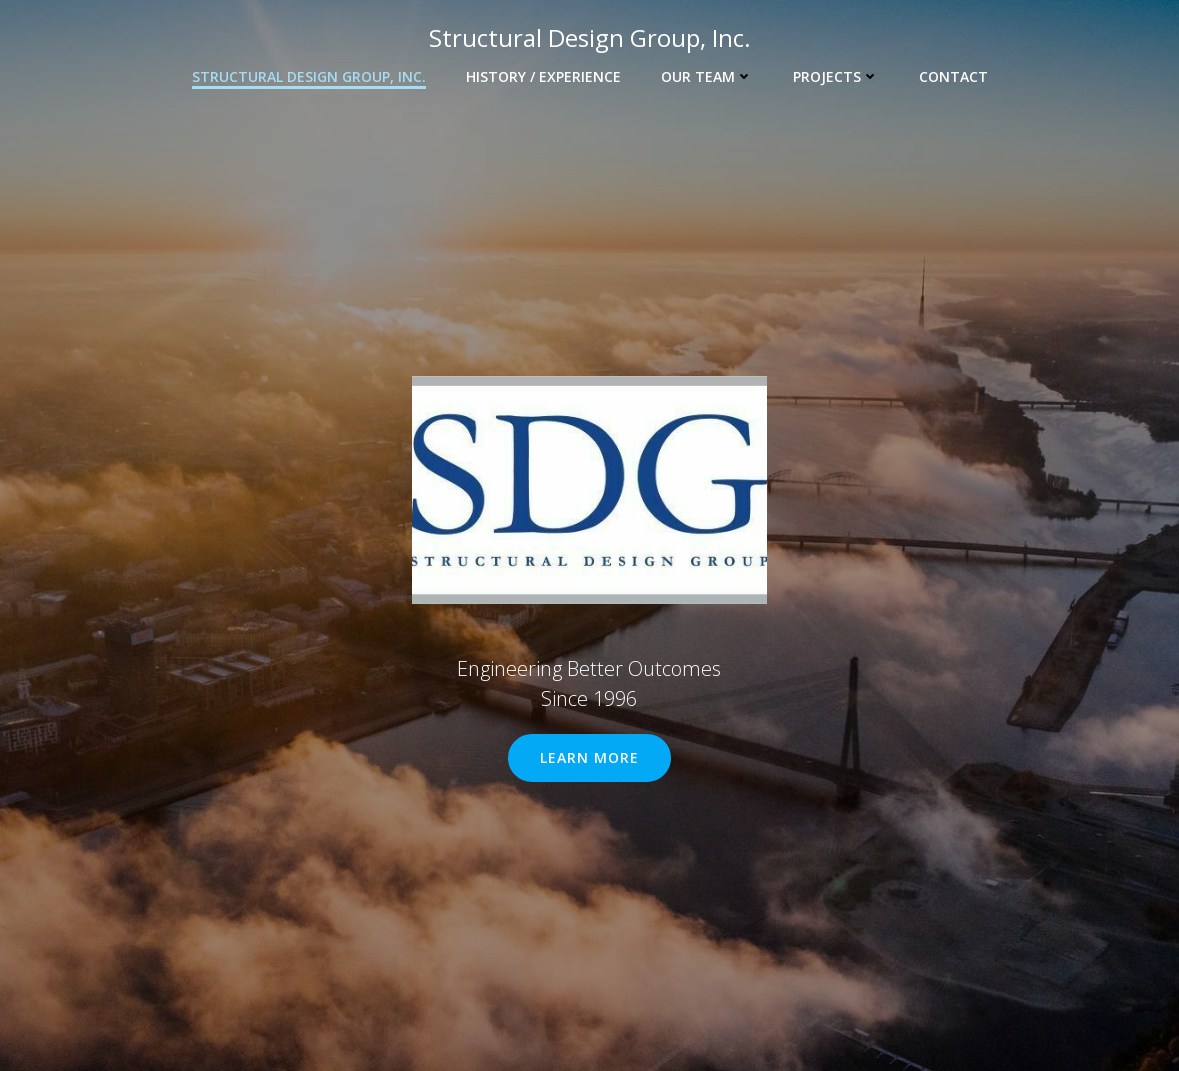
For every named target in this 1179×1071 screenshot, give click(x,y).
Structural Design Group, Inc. (309, 76)
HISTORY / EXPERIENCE (543, 76)
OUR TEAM (707, 76)
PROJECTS (836, 76)
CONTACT (953, 76)
